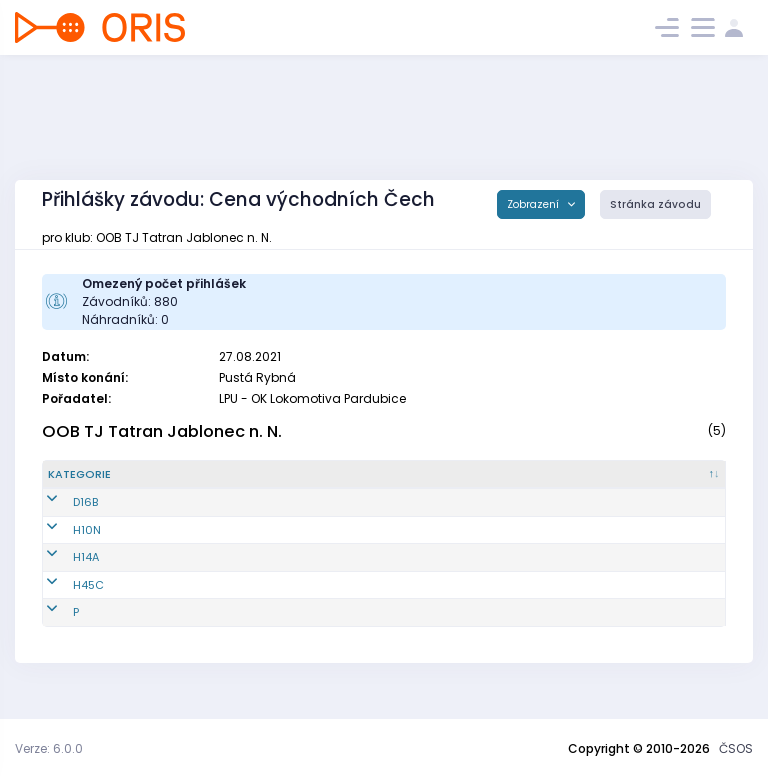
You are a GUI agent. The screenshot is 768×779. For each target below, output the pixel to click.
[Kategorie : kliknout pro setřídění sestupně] (92, 483)
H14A (61, 574)
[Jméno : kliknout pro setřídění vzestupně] (290, 483)
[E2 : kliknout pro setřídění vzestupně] (545, 483)
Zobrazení (534, 204)
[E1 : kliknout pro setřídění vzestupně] (477, 483)
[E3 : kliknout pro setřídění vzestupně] (614, 483)
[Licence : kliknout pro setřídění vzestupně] (401, 483)
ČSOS (736, 748)
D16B (60, 519)
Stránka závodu (655, 204)
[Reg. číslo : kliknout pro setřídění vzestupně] (181, 483)
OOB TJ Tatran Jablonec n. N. (162, 431)
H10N (62, 546)
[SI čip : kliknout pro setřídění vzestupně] (688, 483)
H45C (63, 601)
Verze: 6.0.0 (49, 748)
